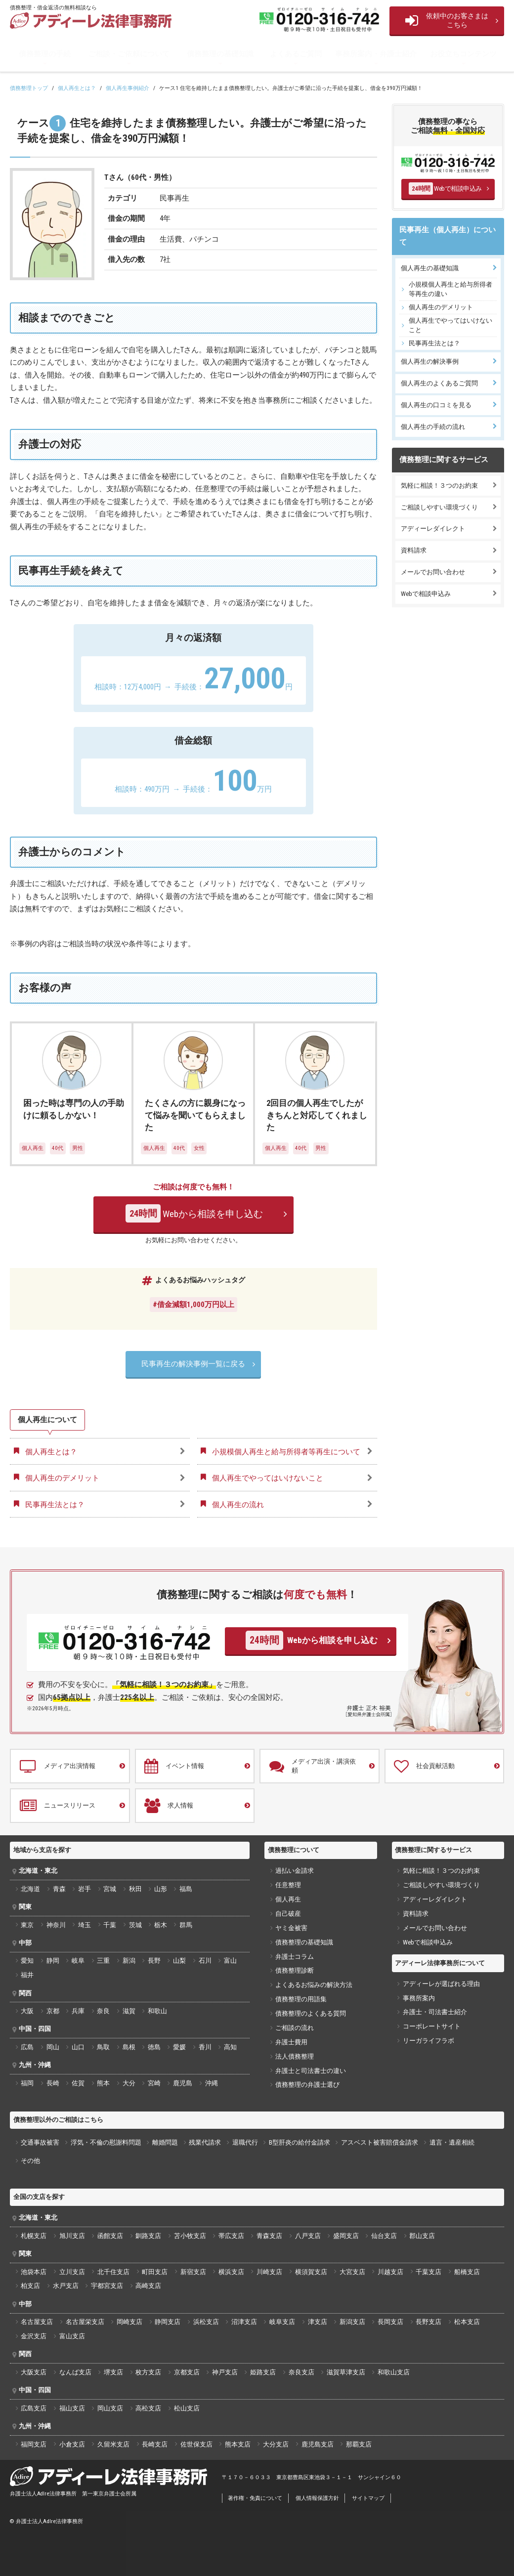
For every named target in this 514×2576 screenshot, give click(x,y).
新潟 (129, 1960)
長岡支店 (390, 2321)
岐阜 (78, 1960)
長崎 (52, 2083)
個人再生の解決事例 (430, 361)
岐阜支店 (282, 2321)
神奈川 (56, 1925)
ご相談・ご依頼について (129, 53)
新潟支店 (352, 2321)
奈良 (103, 2011)
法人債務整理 (294, 2056)
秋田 (135, 1889)
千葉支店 (428, 2272)
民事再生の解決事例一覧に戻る (193, 1363)
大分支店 (276, 2444)
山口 (78, 2047)
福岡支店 (33, 2444)
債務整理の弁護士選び (307, 2084)
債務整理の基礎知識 (220, 53)
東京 (27, 1925)
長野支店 (428, 2321)
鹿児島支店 (317, 2444)
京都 (52, 2011)
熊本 (103, 2083)
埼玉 (84, 1925)
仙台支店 (384, 2235)
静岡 (52, 1960)
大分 (129, 2083)
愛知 (27, 1960)
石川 (205, 1960)
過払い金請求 (294, 1870)
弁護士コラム (294, 1956)
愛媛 (179, 2047)
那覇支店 (359, 2444)
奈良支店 (301, 2372)
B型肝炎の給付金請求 (299, 2142)
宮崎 (154, 2083)
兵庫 (78, 2011)
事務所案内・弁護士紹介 (376, 53)
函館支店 (110, 2235)
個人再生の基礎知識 (430, 268)
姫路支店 (263, 2372)
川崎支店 (269, 2272)
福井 (27, 1975)
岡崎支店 (129, 2321)
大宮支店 (352, 2272)
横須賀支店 (311, 2272)
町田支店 (155, 2272)
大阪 (27, 2011)
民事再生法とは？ (434, 343)
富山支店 (72, 2336)
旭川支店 (72, 2235)
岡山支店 (110, 2408)
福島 (185, 1889)
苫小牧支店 (190, 2235)
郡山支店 (422, 2235)
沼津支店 (244, 2321)
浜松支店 (206, 2321)
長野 (154, 1960)
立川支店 (72, 2272)
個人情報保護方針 (317, 2498)
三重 (103, 1960)
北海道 (30, 1889)
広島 (27, 2047)
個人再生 (288, 1899)
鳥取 (103, 2047)
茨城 (135, 1925)
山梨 (179, 1960)
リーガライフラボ (428, 2040)
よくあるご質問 (296, 53)
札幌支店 (33, 2235)
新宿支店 (193, 2272)
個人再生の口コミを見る (436, 405)
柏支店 (30, 2285)
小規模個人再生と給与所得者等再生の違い (450, 289)
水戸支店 (66, 2285)
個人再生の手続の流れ (433, 426)
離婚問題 (165, 2142)
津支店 (317, 2321)
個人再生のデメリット (441, 307)
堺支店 (113, 2372)
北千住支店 (113, 2272)
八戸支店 (308, 2235)
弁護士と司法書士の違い (310, 2070)
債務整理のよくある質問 (310, 2013)
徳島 (154, 2047)
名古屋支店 (37, 2321)
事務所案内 (419, 1998)
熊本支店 (238, 2444)
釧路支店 (148, 2235)
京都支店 (187, 2372)
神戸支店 (225, 2372)
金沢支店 (33, 2336)
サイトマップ (368, 2498)
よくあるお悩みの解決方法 (313, 1984)
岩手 (84, 1889)
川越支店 (390, 2272)
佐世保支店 (196, 2444)
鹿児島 (182, 2083)
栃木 (160, 1925)
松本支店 (467, 2321)
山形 (160, 1889)
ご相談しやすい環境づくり (439, 507)
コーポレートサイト (432, 2026)
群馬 (185, 1925)
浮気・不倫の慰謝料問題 (106, 2142)
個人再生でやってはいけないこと (450, 325)
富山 (230, 1960)
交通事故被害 (40, 2142)
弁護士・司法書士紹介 (435, 2012)
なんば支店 (75, 2372)
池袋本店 (33, 2272)
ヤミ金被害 (291, 1928)
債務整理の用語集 (301, 1999)
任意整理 (288, 1885)
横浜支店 (231, 2272)
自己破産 (288, 1913)
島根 (129, 2047)
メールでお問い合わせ (433, 572)
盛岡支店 (346, 2235)
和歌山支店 (394, 2372)
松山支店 (187, 2408)
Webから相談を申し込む (194, 1213)
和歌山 (157, 2011)
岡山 (52, 2047)
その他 (30, 2160)
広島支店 (33, 2408)
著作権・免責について (255, 2498)
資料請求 (414, 550)
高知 (230, 2047)
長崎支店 (155, 2444)
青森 (59, 1889)
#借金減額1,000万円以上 (193, 1304)
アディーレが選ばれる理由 (441, 1983)
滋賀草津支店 (346, 2372)
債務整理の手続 (45, 53)
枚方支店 (148, 2372)
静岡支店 (167, 2321)
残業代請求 (205, 2142)
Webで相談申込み (445, 188)
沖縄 (211, 2083)
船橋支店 (467, 2272)
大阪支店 (33, 2372)
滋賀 (129, 2011)
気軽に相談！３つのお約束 (439, 485)
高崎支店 (148, 2285)
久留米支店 (113, 2444)
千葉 (109, 1925)
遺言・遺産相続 (451, 2142)
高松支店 (148, 2408)
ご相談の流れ (294, 2027)
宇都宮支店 (107, 2285)
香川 (205, 2047)
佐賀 (78, 2083)
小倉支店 (72, 2444)
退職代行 (245, 2142)
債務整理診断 (294, 1970)
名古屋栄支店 (85, 2321)
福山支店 (72, 2408)
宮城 (109, 1889)
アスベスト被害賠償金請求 (379, 2142)
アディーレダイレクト (433, 528)
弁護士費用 (291, 2042)
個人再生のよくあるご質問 (439, 383)
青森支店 (269, 2235)
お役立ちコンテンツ (463, 53)
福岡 (27, 2083)
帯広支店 (231, 2235)
